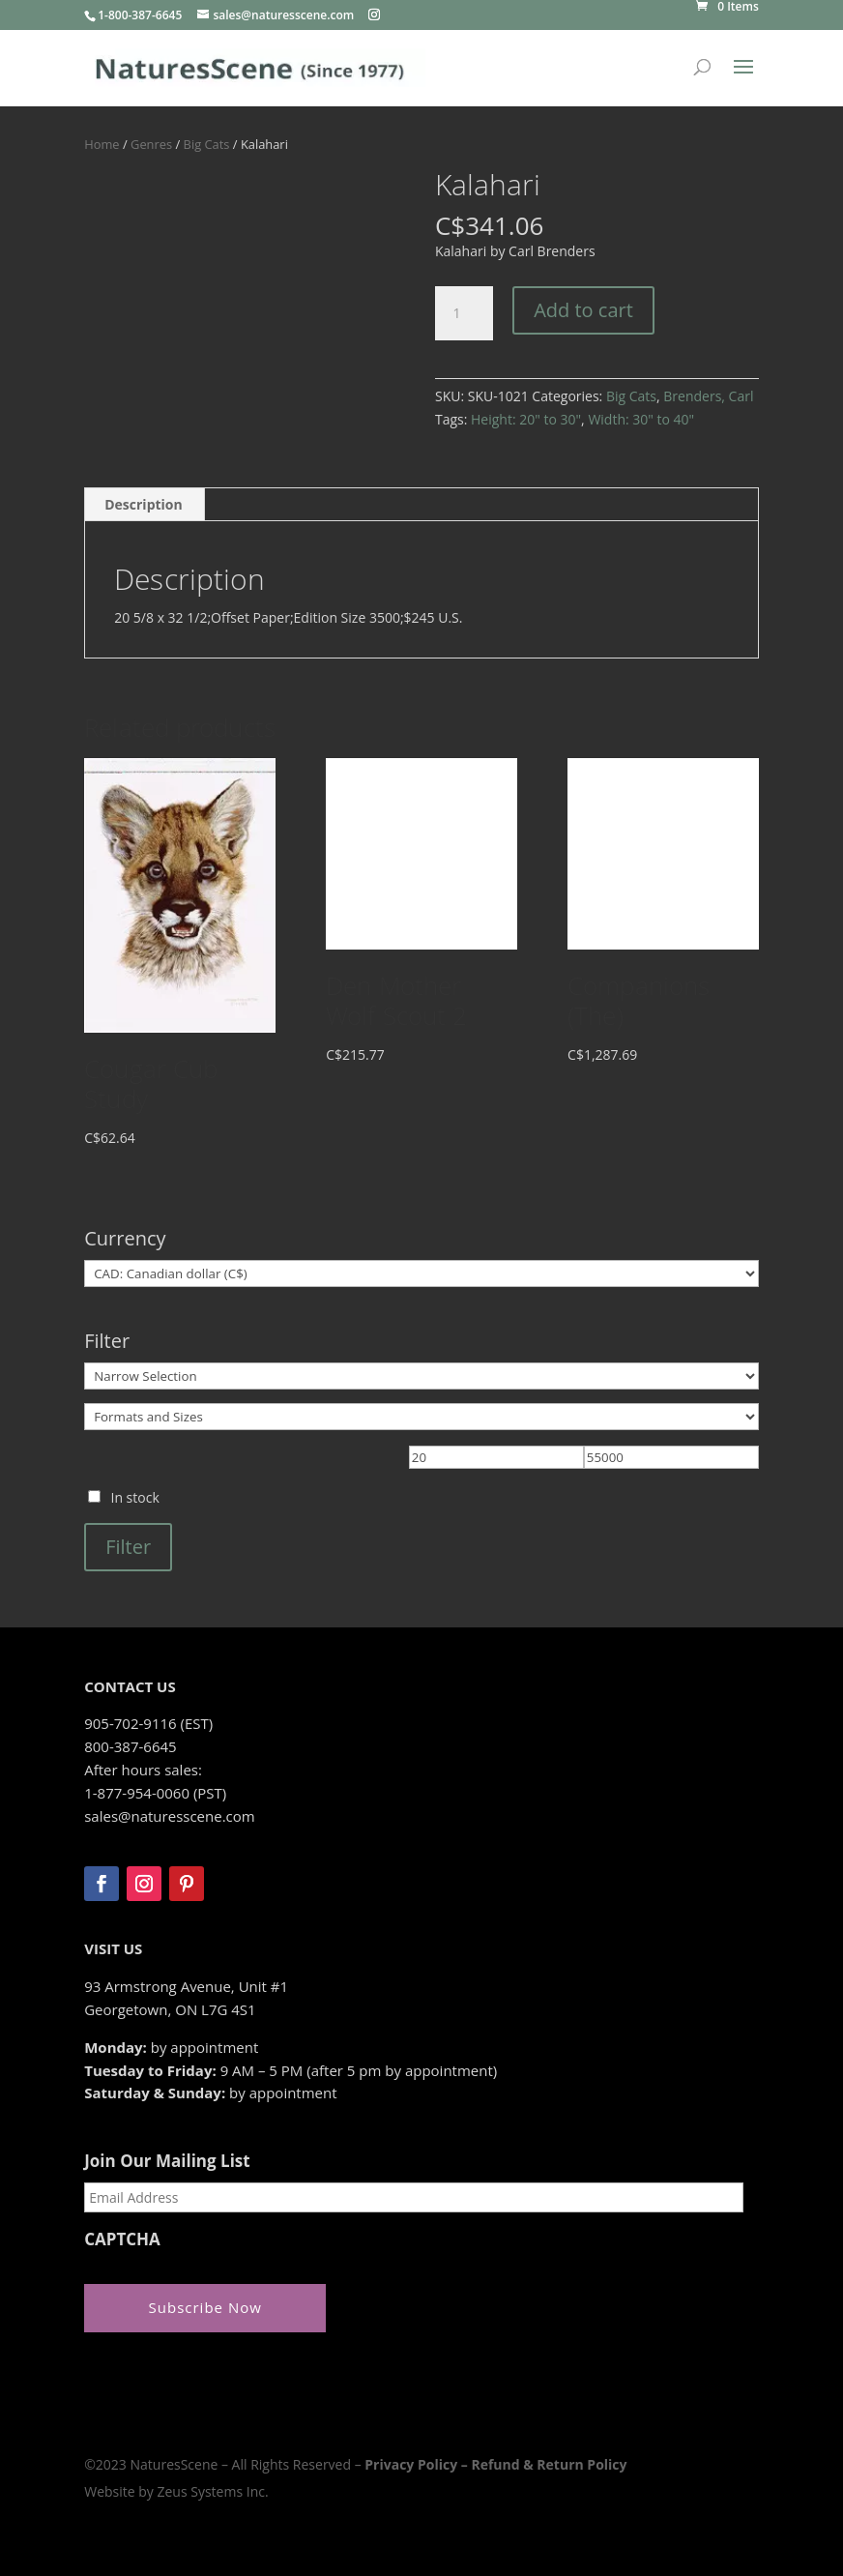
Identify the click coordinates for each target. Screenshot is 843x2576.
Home (101, 144)
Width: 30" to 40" (641, 419)
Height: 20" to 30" (526, 419)
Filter (128, 1547)
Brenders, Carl (708, 396)
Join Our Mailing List (166, 2161)
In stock (134, 1497)
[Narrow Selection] (421, 1376)
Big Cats (207, 144)
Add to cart (583, 310)
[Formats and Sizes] (421, 1416)
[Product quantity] (464, 313)
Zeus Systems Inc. (212, 2491)
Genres (151, 144)
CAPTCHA (122, 2239)
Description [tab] (143, 504)
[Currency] (421, 1273)
